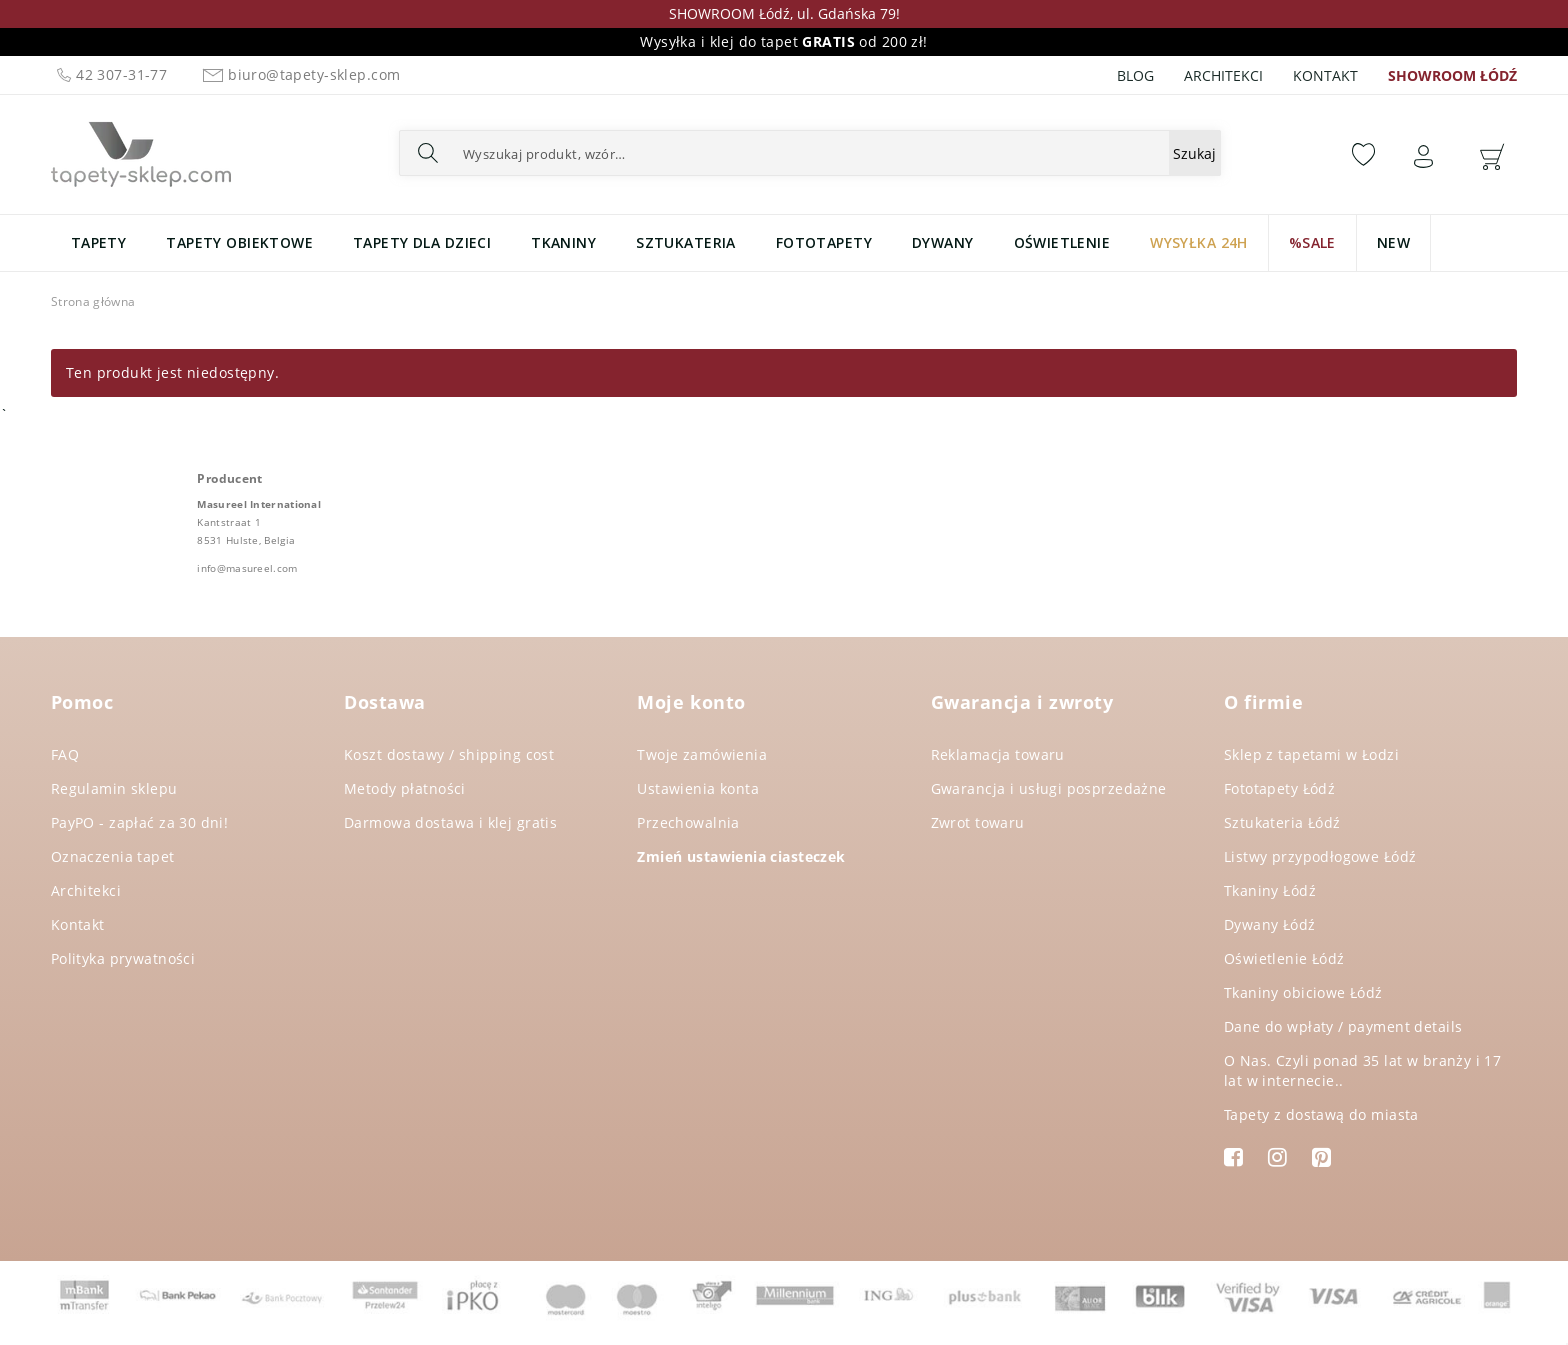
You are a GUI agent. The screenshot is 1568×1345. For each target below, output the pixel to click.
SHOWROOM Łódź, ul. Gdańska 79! (784, 13)
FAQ (65, 754)
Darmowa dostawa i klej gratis (450, 822)
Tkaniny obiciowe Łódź (1303, 992)
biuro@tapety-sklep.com (298, 74)
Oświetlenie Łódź (1284, 958)
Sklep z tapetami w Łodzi (1311, 754)
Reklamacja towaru (998, 754)
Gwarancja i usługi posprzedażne (1049, 788)
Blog (1135, 75)
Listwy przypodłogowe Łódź (1320, 856)
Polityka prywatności (123, 958)
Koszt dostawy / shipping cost (449, 754)
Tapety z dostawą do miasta (1321, 1114)
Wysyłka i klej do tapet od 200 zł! (783, 41)
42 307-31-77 (111, 74)
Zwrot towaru (978, 822)
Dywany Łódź (1270, 924)
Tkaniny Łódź (1270, 890)
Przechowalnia (688, 822)
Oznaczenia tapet (113, 856)
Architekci (1223, 75)
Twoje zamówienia (702, 754)
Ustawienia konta (698, 788)
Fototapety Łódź (1279, 788)
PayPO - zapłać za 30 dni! (140, 822)
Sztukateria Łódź (1282, 822)
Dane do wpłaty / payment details (1343, 1026)
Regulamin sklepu (114, 788)
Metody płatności (405, 788)
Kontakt (1325, 75)
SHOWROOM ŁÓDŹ (1452, 75)
